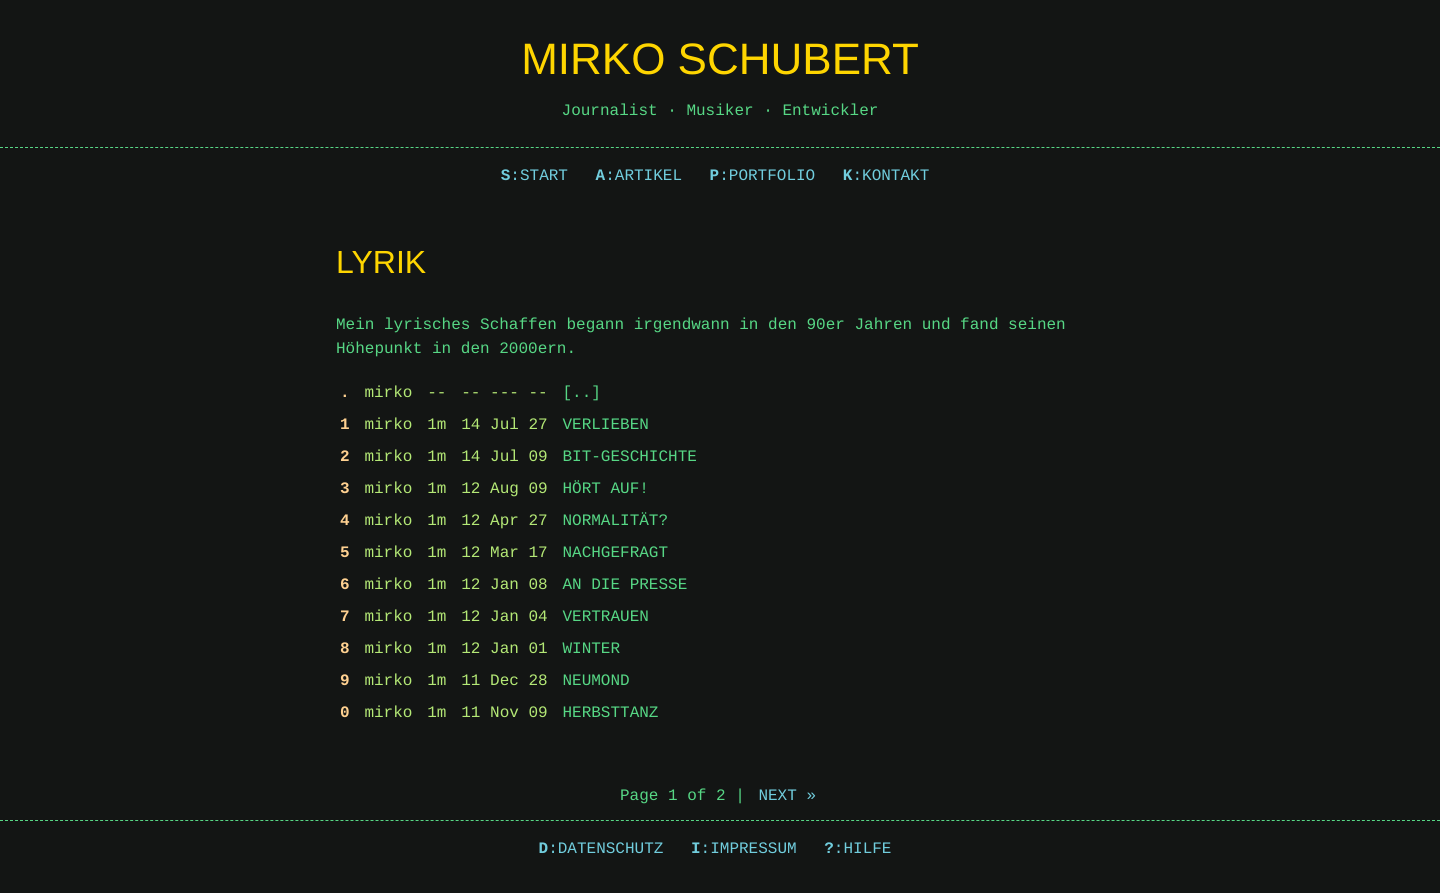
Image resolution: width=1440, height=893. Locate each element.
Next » (787, 796)
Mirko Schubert (720, 59)
